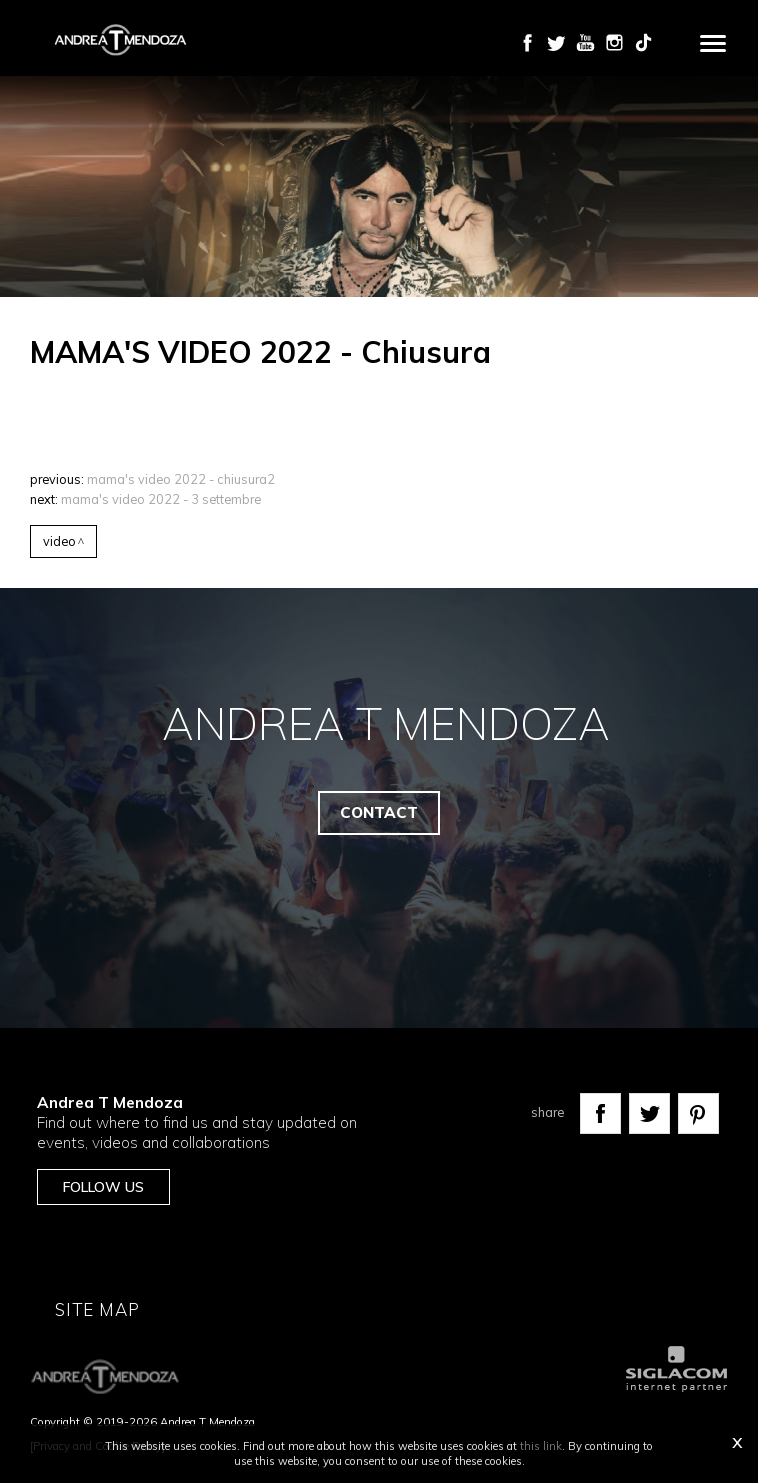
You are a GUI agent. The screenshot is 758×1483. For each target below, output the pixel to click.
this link (541, 1447)
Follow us (103, 1186)
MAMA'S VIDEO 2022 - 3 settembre (161, 498)
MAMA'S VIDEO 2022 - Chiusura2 (181, 478)
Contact (379, 812)
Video (59, 540)
